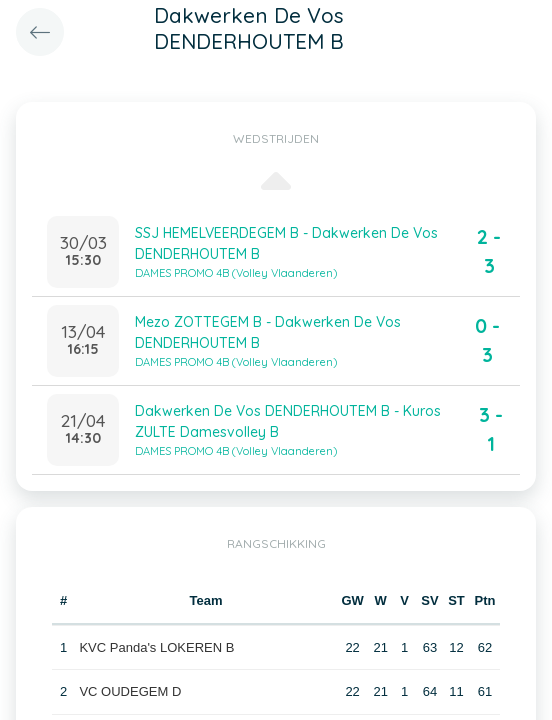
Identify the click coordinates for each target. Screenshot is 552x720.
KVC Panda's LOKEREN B (156, 647)
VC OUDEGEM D (130, 691)
